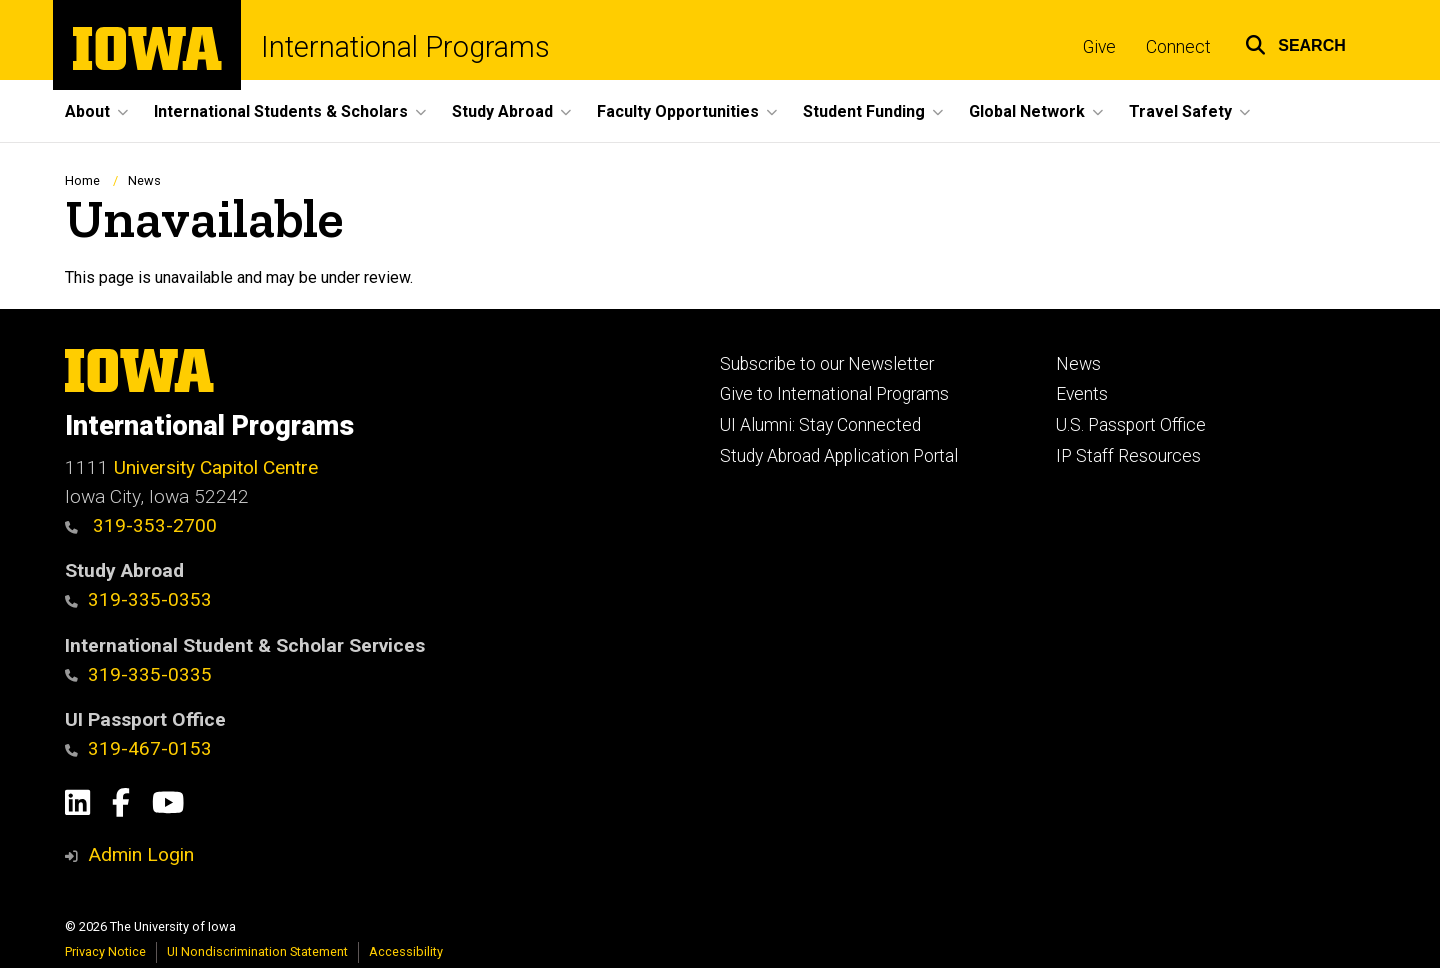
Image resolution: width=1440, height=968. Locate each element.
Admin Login (141, 854)
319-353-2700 (141, 525)
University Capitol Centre (216, 467)
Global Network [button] (1027, 111)
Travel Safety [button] (1180, 111)
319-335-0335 (138, 674)
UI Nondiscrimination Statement (257, 951)
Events (1082, 394)
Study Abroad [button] (502, 111)
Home (82, 180)
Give (1099, 47)
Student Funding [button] (864, 111)
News (144, 180)
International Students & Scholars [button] (281, 111)
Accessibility (406, 951)
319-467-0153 (138, 748)
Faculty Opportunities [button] (678, 111)
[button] (1295, 42)
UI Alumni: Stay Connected (820, 425)
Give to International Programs (834, 394)
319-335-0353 (138, 599)
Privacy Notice (105, 951)
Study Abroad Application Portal (839, 456)
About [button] (87, 111)
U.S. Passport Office (1131, 425)
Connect (1178, 47)
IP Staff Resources (1128, 456)
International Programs (405, 47)
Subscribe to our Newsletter (827, 364)
